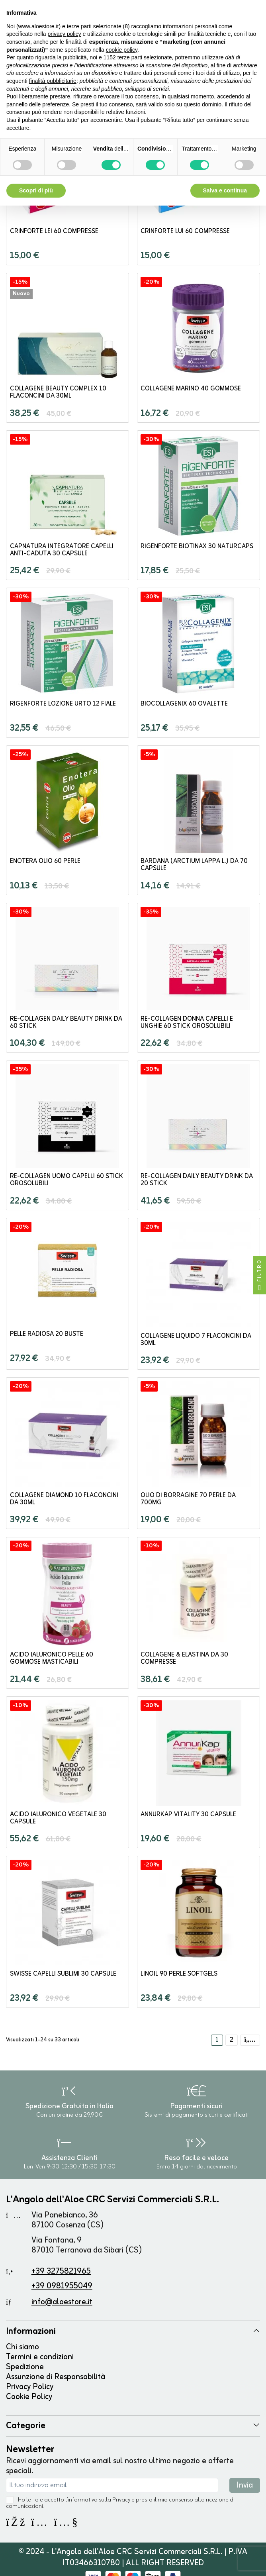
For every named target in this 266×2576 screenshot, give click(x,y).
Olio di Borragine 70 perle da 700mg (188, 1499)
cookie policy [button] (121, 50)
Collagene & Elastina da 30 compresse (184, 1658)
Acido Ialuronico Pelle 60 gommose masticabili (51, 1658)
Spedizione (25, 2367)
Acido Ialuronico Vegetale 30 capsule (58, 1818)
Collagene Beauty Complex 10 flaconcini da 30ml (58, 392)
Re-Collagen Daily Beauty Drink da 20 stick (197, 1180)
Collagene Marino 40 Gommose (191, 389)
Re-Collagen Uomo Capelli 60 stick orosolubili (66, 1180)
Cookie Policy (29, 2396)
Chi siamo (22, 2347)
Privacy (121, 2500)
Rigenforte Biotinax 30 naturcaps (197, 546)
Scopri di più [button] (36, 190)
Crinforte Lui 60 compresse (185, 231)
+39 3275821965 (61, 2271)
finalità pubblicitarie (52, 81)
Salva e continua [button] (225, 190)
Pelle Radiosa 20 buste (46, 1334)
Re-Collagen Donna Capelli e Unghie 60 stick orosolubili (187, 1022)
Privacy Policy (29, 2387)
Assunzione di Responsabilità (55, 2377)
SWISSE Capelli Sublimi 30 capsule (63, 1974)
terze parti (129, 57)
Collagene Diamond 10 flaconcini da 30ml (64, 1499)
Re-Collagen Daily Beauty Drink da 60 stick (66, 1022)
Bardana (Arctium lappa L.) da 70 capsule (194, 865)
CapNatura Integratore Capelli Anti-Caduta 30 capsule (61, 550)
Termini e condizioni (40, 2357)
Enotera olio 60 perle (45, 861)
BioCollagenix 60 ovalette (184, 704)
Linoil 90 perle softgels (179, 1974)
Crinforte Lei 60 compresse (54, 231)
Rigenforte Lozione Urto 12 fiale (63, 704)
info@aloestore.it (61, 2302)
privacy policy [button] (64, 34)
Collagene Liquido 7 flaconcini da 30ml (196, 1340)
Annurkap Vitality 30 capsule (188, 1814)
